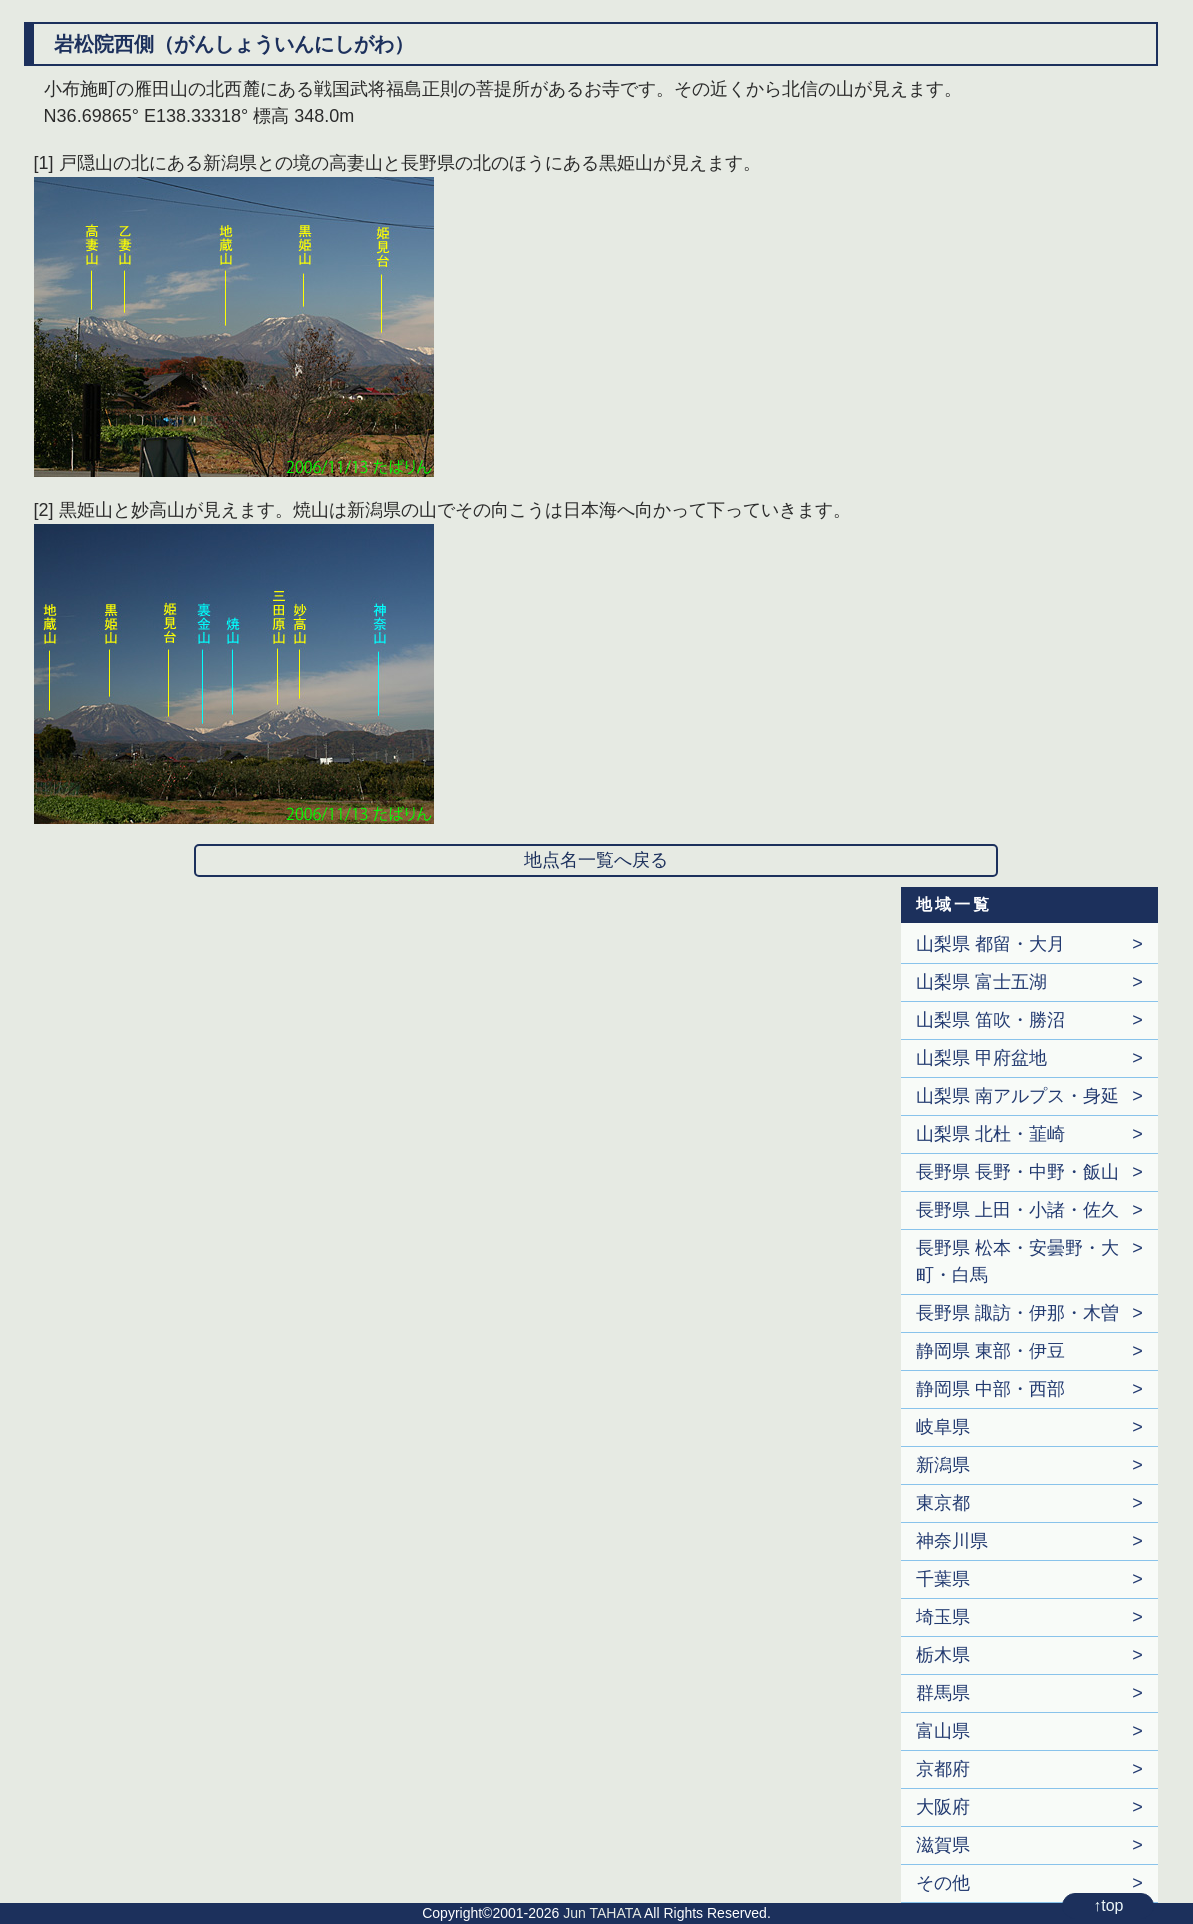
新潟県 (943, 1465)
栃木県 (943, 1655)
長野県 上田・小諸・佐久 (1017, 1210)
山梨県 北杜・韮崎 (990, 1134)
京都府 (943, 1769)
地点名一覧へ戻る (596, 860)
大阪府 (943, 1807)
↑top (1108, 1905)
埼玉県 (943, 1617)
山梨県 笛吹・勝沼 (990, 1020)
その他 (943, 1883)
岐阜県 (943, 1427)
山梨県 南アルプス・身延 (1017, 1096)
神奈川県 (952, 1541)
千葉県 (943, 1579)
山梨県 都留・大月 (990, 944)
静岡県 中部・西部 (990, 1389)
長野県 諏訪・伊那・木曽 (1017, 1313)
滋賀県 (943, 1845)
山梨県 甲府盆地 (981, 1058)
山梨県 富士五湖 (981, 982)
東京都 (943, 1503)
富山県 (943, 1731)
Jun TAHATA (602, 1913)
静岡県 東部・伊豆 (990, 1351)
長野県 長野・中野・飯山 (1017, 1172)
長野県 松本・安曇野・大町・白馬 (1017, 1261)
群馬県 (943, 1693)
